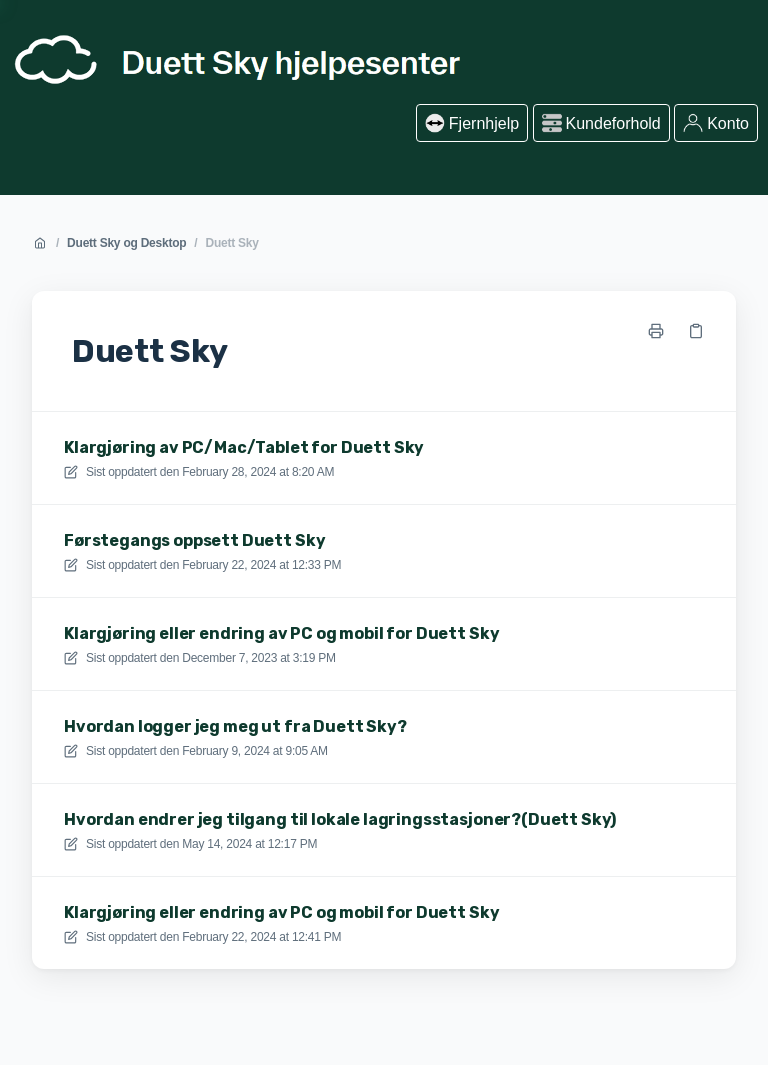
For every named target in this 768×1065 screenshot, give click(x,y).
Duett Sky (231, 243)
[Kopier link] (696, 331)
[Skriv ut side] (656, 331)
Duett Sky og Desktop (126, 243)
